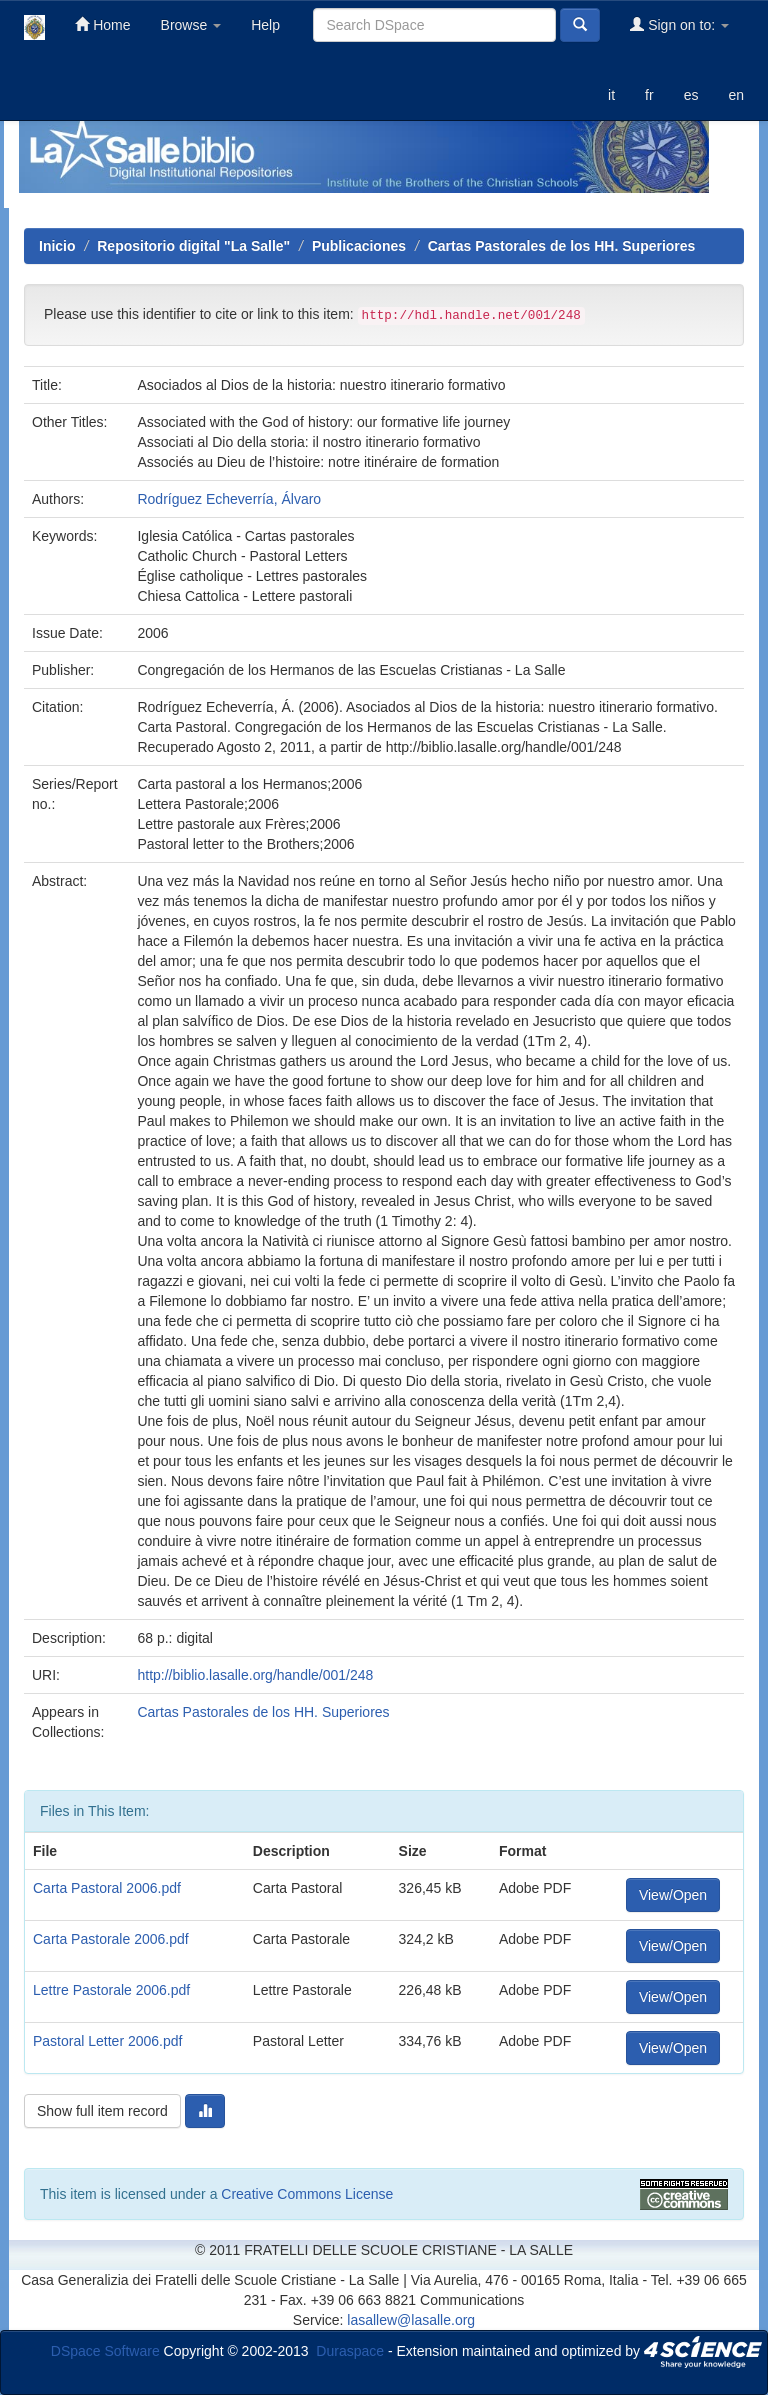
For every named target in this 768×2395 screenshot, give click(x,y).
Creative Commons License (307, 2194)
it (611, 95)
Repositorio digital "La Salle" (193, 246)
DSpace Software (105, 2350)
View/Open (673, 1895)
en (736, 95)
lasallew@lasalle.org (411, 2320)
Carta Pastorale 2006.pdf (111, 1939)
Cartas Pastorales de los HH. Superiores (562, 246)
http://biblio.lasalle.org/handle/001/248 (255, 1675)
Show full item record (102, 2111)
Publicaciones (359, 246)
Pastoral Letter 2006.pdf (107, 2041)
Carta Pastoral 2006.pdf (107, 1888)
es (691, 95)
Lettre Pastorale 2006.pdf (111, 1990)
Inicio (57, 246)
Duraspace (350, 2350)
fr (649, 95)
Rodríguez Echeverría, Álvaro (229, 499)
